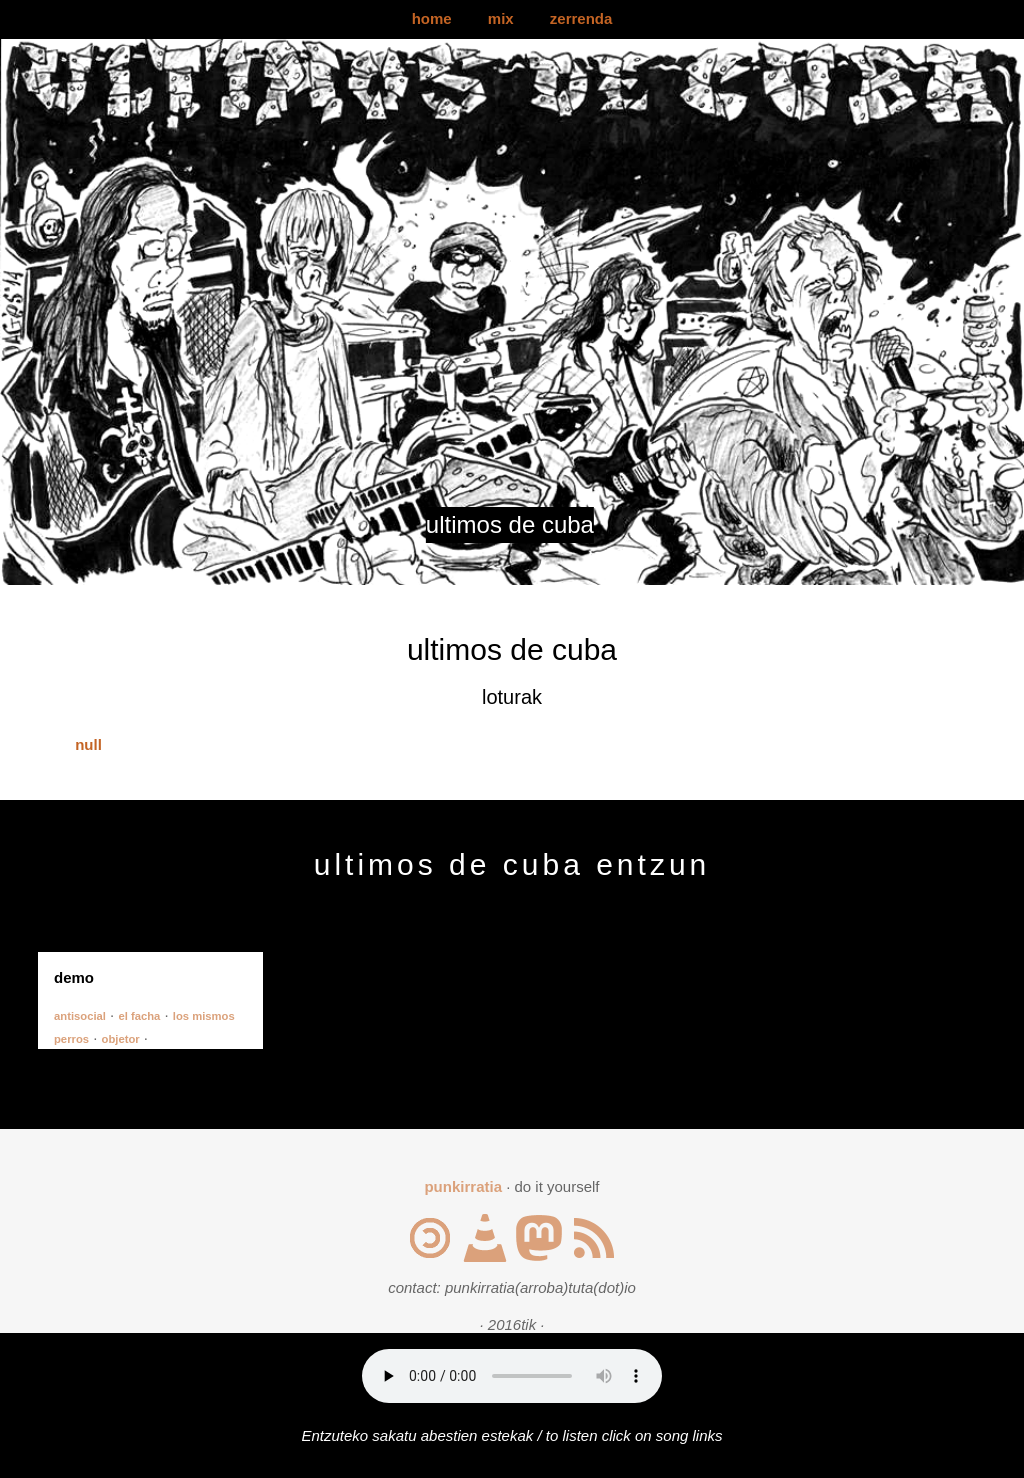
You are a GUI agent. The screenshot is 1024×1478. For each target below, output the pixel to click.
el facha (139, 1016)
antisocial (80, 1016)
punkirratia (463, 1186)
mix (501, 18)
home (432, 18)
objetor (121, 1039)
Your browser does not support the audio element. (512, 1376)
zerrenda (581, 18)
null (88, 744)
